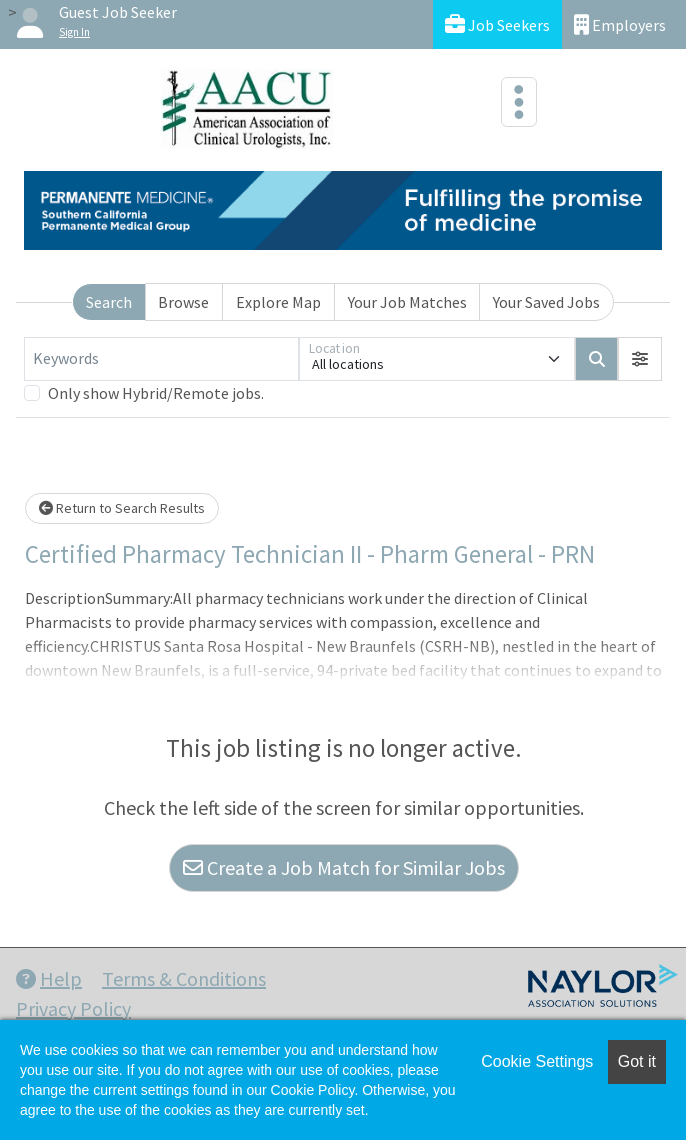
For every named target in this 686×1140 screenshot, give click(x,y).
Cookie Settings (537, 1061)
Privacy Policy (73, 1008)
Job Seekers (497, 24)
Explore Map (278, 302)
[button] (640, 359)
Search (109, 302)
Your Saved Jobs (546, 302)
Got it (637, 1061)
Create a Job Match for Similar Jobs (344, 867)
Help (49, 978)
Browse (183, 302)
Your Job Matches (407, 302)
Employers (620, 24)
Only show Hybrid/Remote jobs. (156, 393)
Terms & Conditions (184, 978)
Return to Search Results (122, 508)
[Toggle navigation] (519, 102)
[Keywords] (161, 359)
